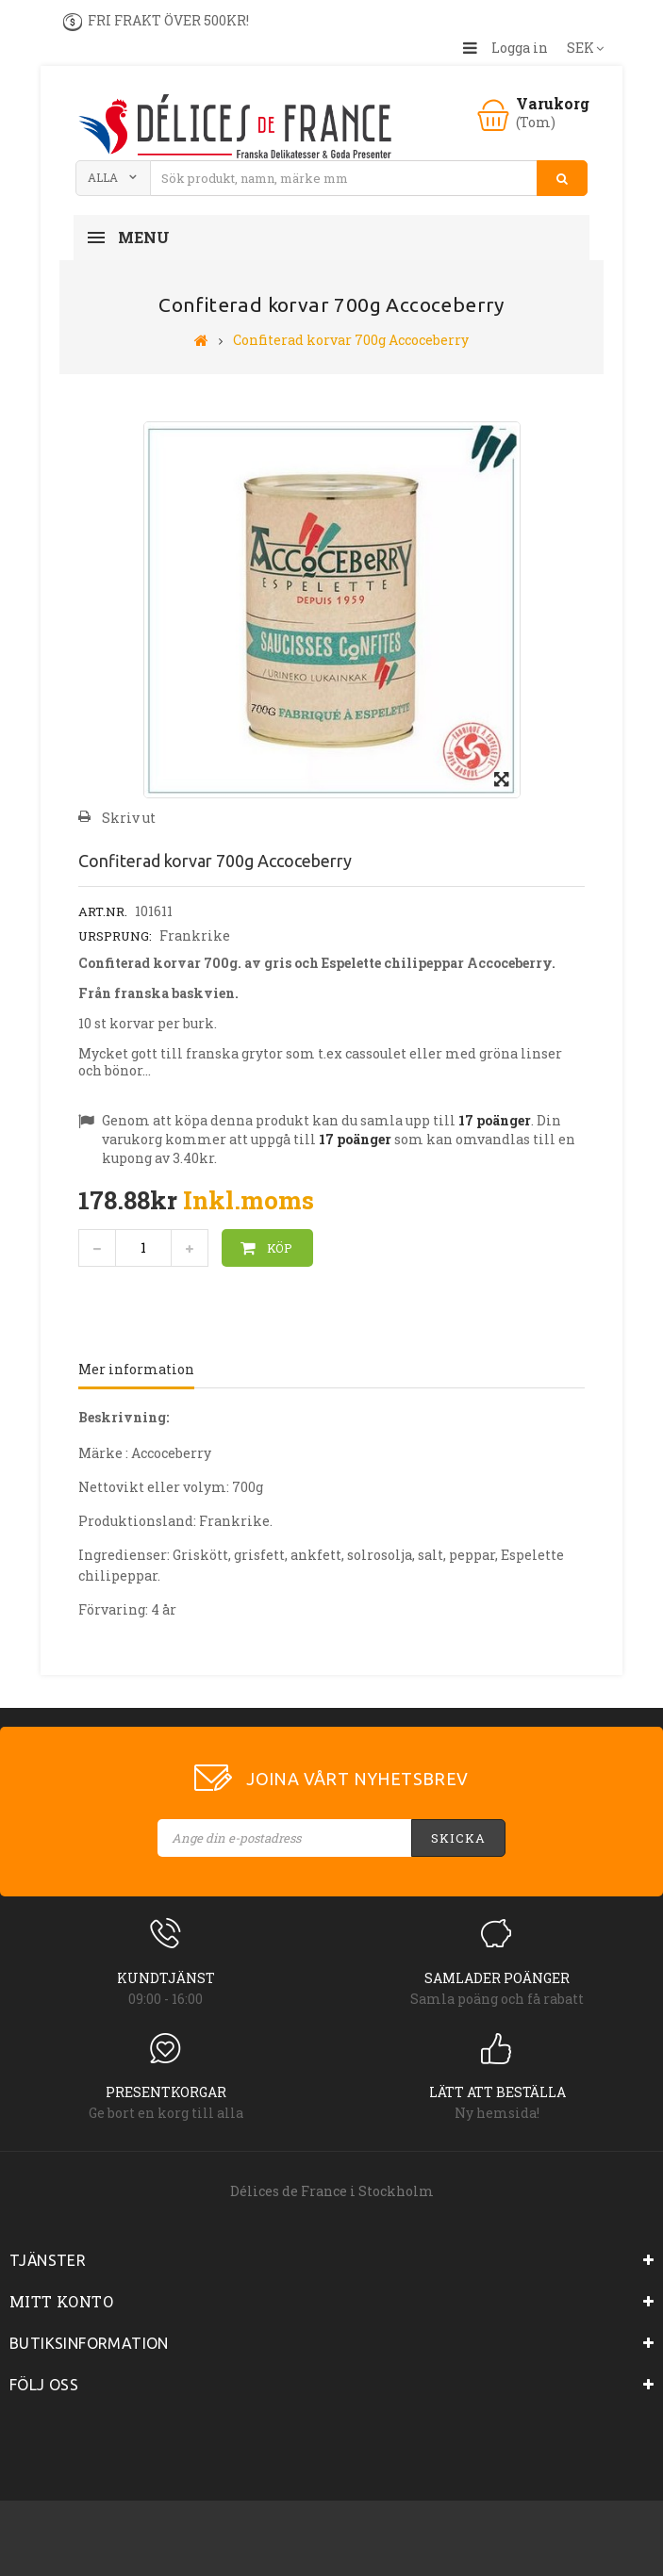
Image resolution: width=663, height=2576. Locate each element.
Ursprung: (115, 935)
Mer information (136, 1369)
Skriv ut (129, 818)
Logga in (519, 48)
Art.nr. (102, 911)
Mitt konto (61, 2301)
